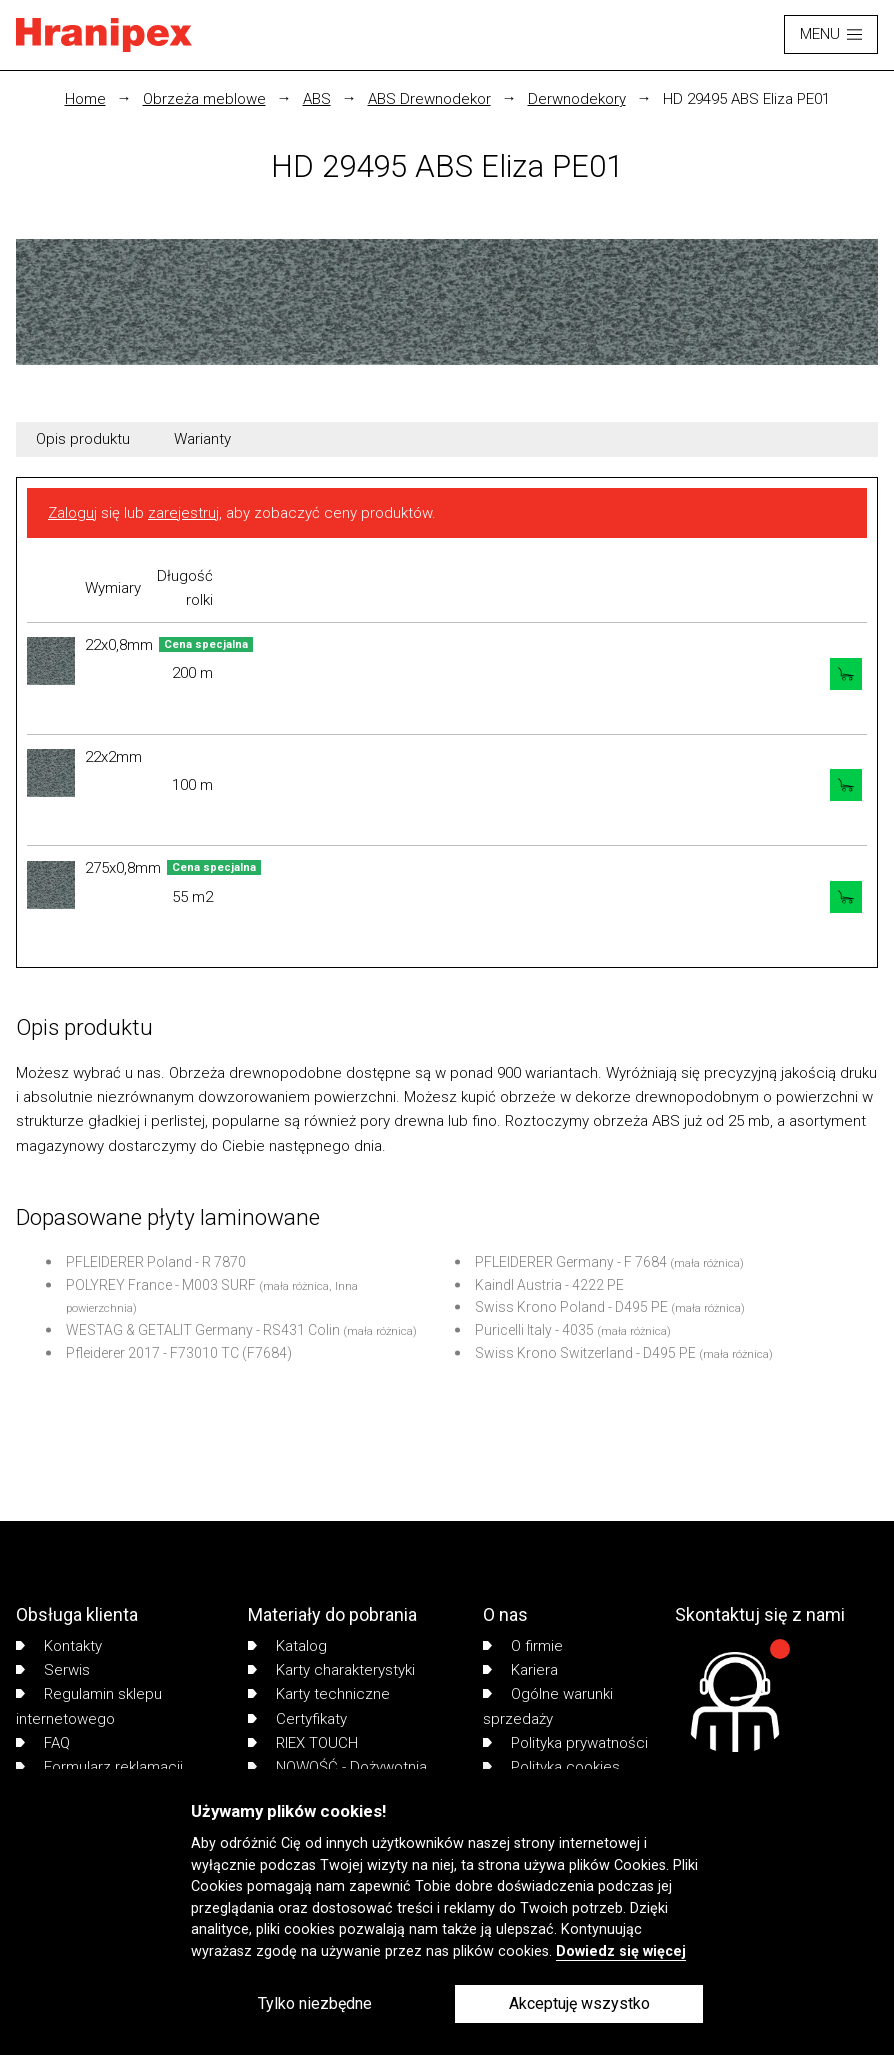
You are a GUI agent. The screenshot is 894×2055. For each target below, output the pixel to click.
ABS (317, 99)
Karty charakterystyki (331, 1670)
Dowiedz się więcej (621, 1951)
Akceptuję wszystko (579, 2003)
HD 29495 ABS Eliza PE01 (746, 99)
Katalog (287, 1646)
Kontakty (59, 1646)
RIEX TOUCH (303, 1743)
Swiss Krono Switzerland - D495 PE (585, 1353)
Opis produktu (83, 439)
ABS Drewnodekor (429, 99)
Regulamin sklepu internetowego (89, 1706)
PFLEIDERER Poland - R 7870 (156, 1262)
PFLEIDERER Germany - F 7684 (571, 1262)
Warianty (202, 439)
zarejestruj (183, 513)
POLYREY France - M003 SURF (161, 1285)
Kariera (520, 1670)
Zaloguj (72, 513)
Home (85, 99)
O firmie (523, 1646)
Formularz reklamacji (99, 1767)
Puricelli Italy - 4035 (534, 1330)
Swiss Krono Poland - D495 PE (571, 1307)
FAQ (43, 1743)
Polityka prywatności (565, 1743)
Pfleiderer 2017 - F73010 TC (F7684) (179, 1353)
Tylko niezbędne (315, 2003)
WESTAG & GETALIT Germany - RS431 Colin (203, 1330)
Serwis (53, 1670)
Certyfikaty (297, 1719)
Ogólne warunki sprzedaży (548, 1706)
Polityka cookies (551, 1767)
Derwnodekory (577, 99)
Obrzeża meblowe (204, 99)
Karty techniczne (319, 1694)
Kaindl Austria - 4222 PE (549, 1285)
